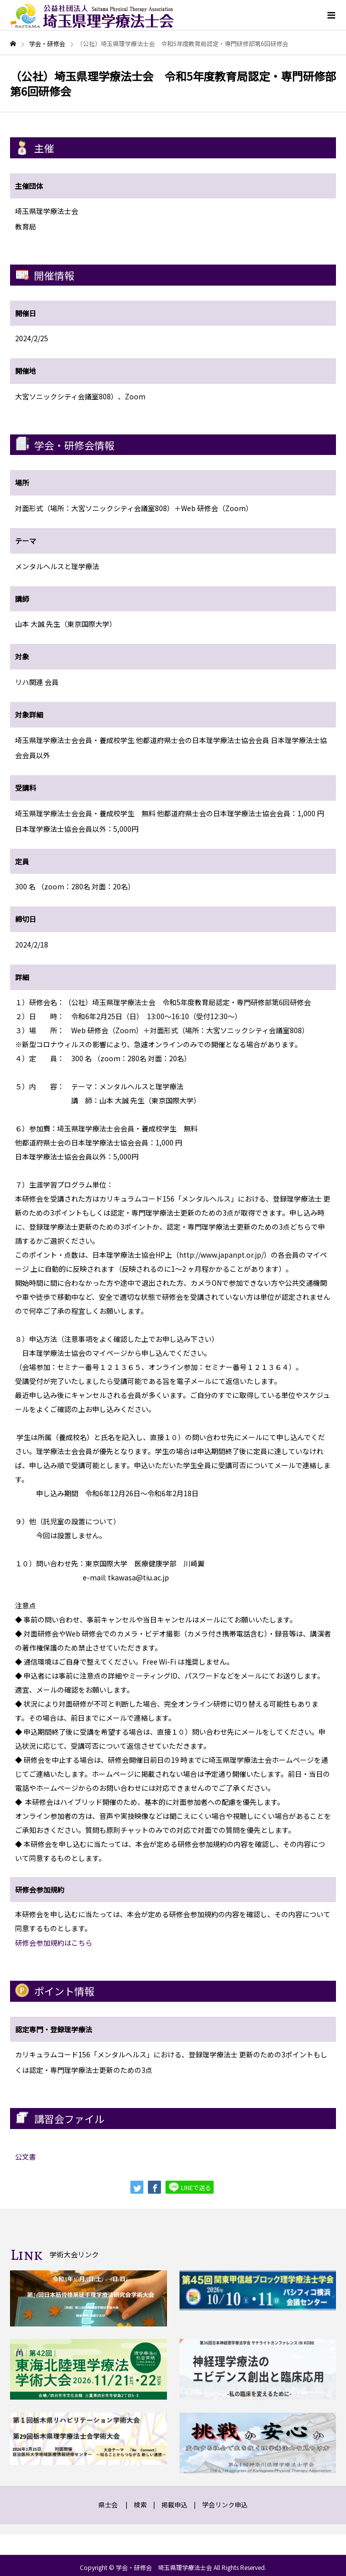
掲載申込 (174, 2504)
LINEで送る (189, 2187)
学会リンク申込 (225, 2504)
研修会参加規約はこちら (53, 1943)
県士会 (108, 2504)
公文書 (25, 2157)
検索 (140, 2504)
